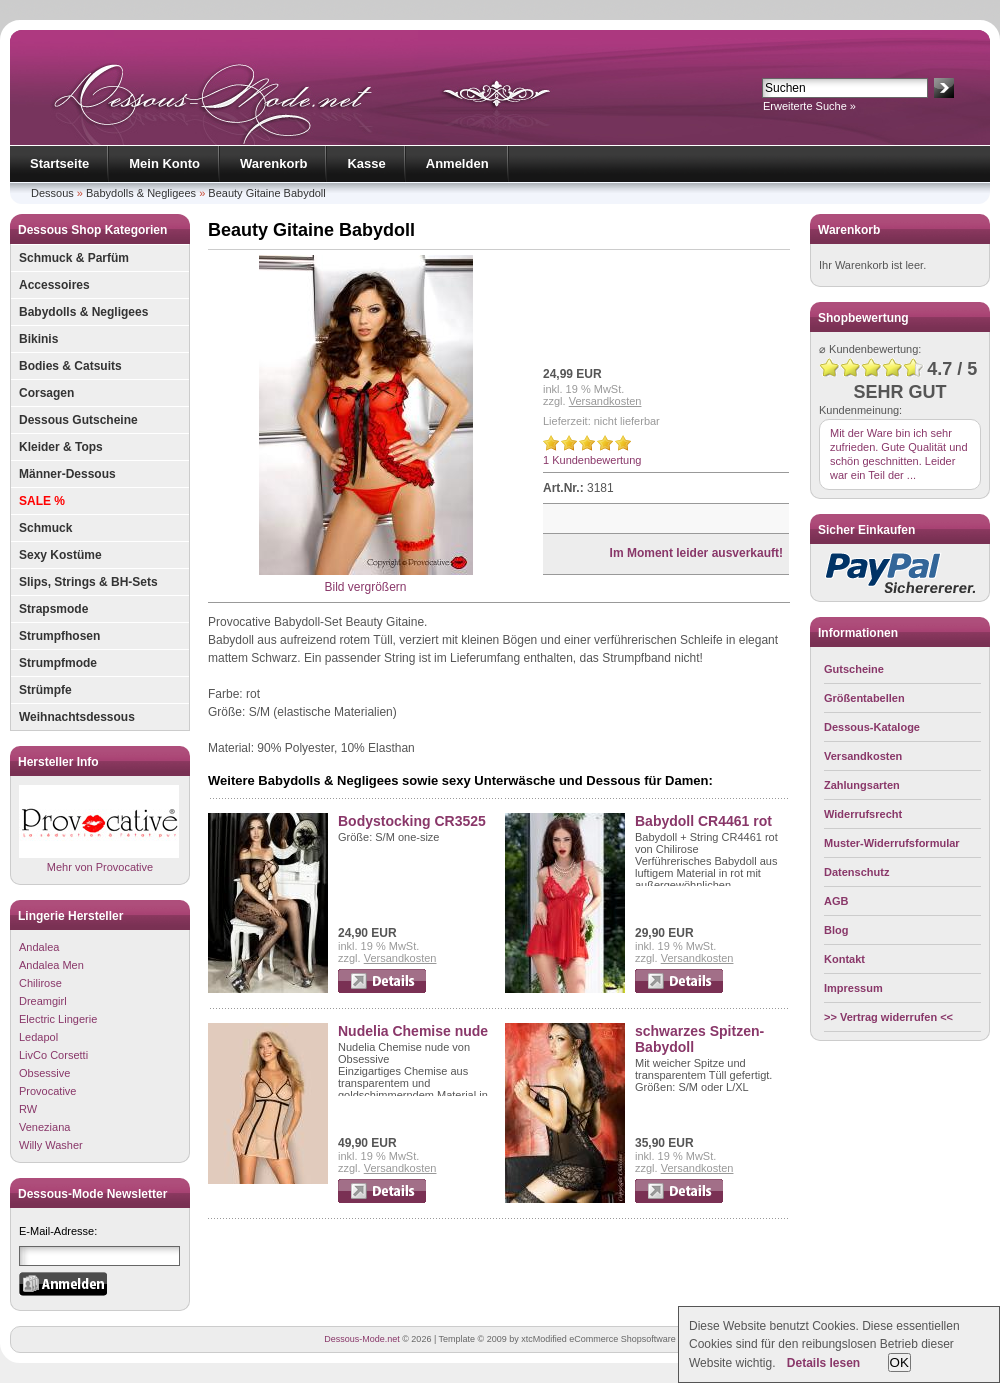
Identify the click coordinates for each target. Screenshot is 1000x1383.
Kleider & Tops (61, 447)
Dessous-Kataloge (872, 727)
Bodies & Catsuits (70, 366)
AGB (836, 901)
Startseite (59, 163)
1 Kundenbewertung (592, 460)
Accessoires (54, 285)
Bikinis (38, 339)
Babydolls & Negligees (141, 193)
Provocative (47, 1091)
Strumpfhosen (59, 636)
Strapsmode (53, 609)
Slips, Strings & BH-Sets (88, 582)
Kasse (366, 163)
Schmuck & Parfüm (74, 258)
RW (28, 1109)
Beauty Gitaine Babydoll (266, 193)
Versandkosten (605, 401)
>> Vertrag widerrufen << (888, 1017)
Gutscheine (854, 669)
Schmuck (45, 528)
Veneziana (44, 1127)
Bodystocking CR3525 (412, 821)
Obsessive (44, 1073)
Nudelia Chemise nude (413, 1031)
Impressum (853, 988)
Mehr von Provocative (99, 828)
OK (899, 1362)
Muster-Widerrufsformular (892, 843)
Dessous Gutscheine (78, 420)
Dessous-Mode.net (362, 1339)
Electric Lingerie (58, 1019)
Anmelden (457, 163)
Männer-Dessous (67, 474)
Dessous (52, 193)
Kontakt (844, 959)
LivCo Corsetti (53, 1055)
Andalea (39, 947)
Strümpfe (45, 690)
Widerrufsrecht (863, 814)
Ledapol (38, 1037)
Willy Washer (51, 1145)
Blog (836, 930)
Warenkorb (273, 163)
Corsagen (46, 393)
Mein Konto (164, 163)
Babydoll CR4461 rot (703, 821)
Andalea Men (51, 965)
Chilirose (40, 983)
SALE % (42, 501)
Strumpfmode (58, 663)
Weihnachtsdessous (77, 717)
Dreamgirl (43, 1001)
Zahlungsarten (862, 785)
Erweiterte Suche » (809, 106)
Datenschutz (856, 872)
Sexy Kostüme (60, 555)
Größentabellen (864, 698)
